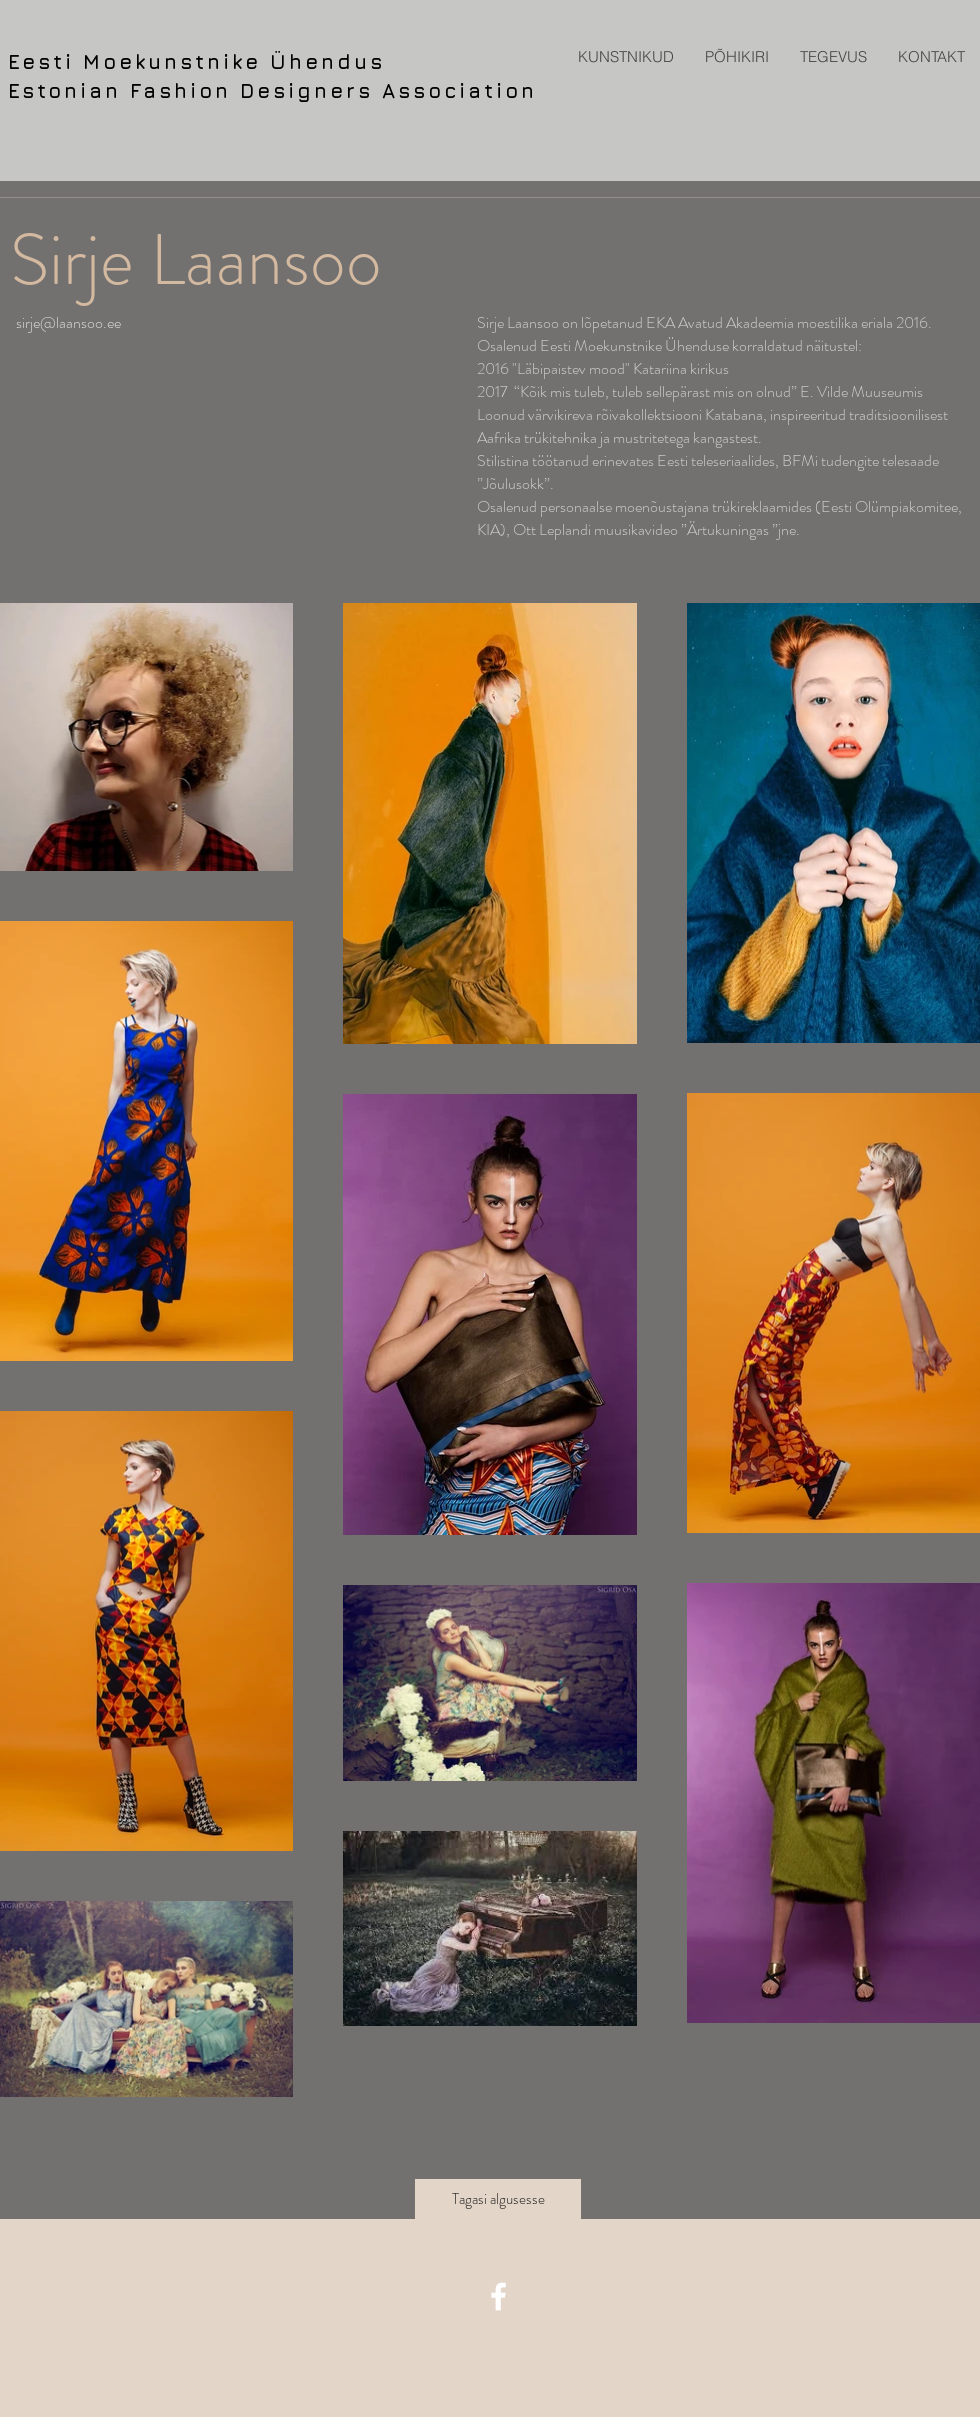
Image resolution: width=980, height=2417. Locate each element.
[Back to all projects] (490, 2254)
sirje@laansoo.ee (68, 322)
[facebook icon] (498, 2296)
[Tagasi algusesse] (498, 2199)
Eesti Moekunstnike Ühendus (196, 61)
